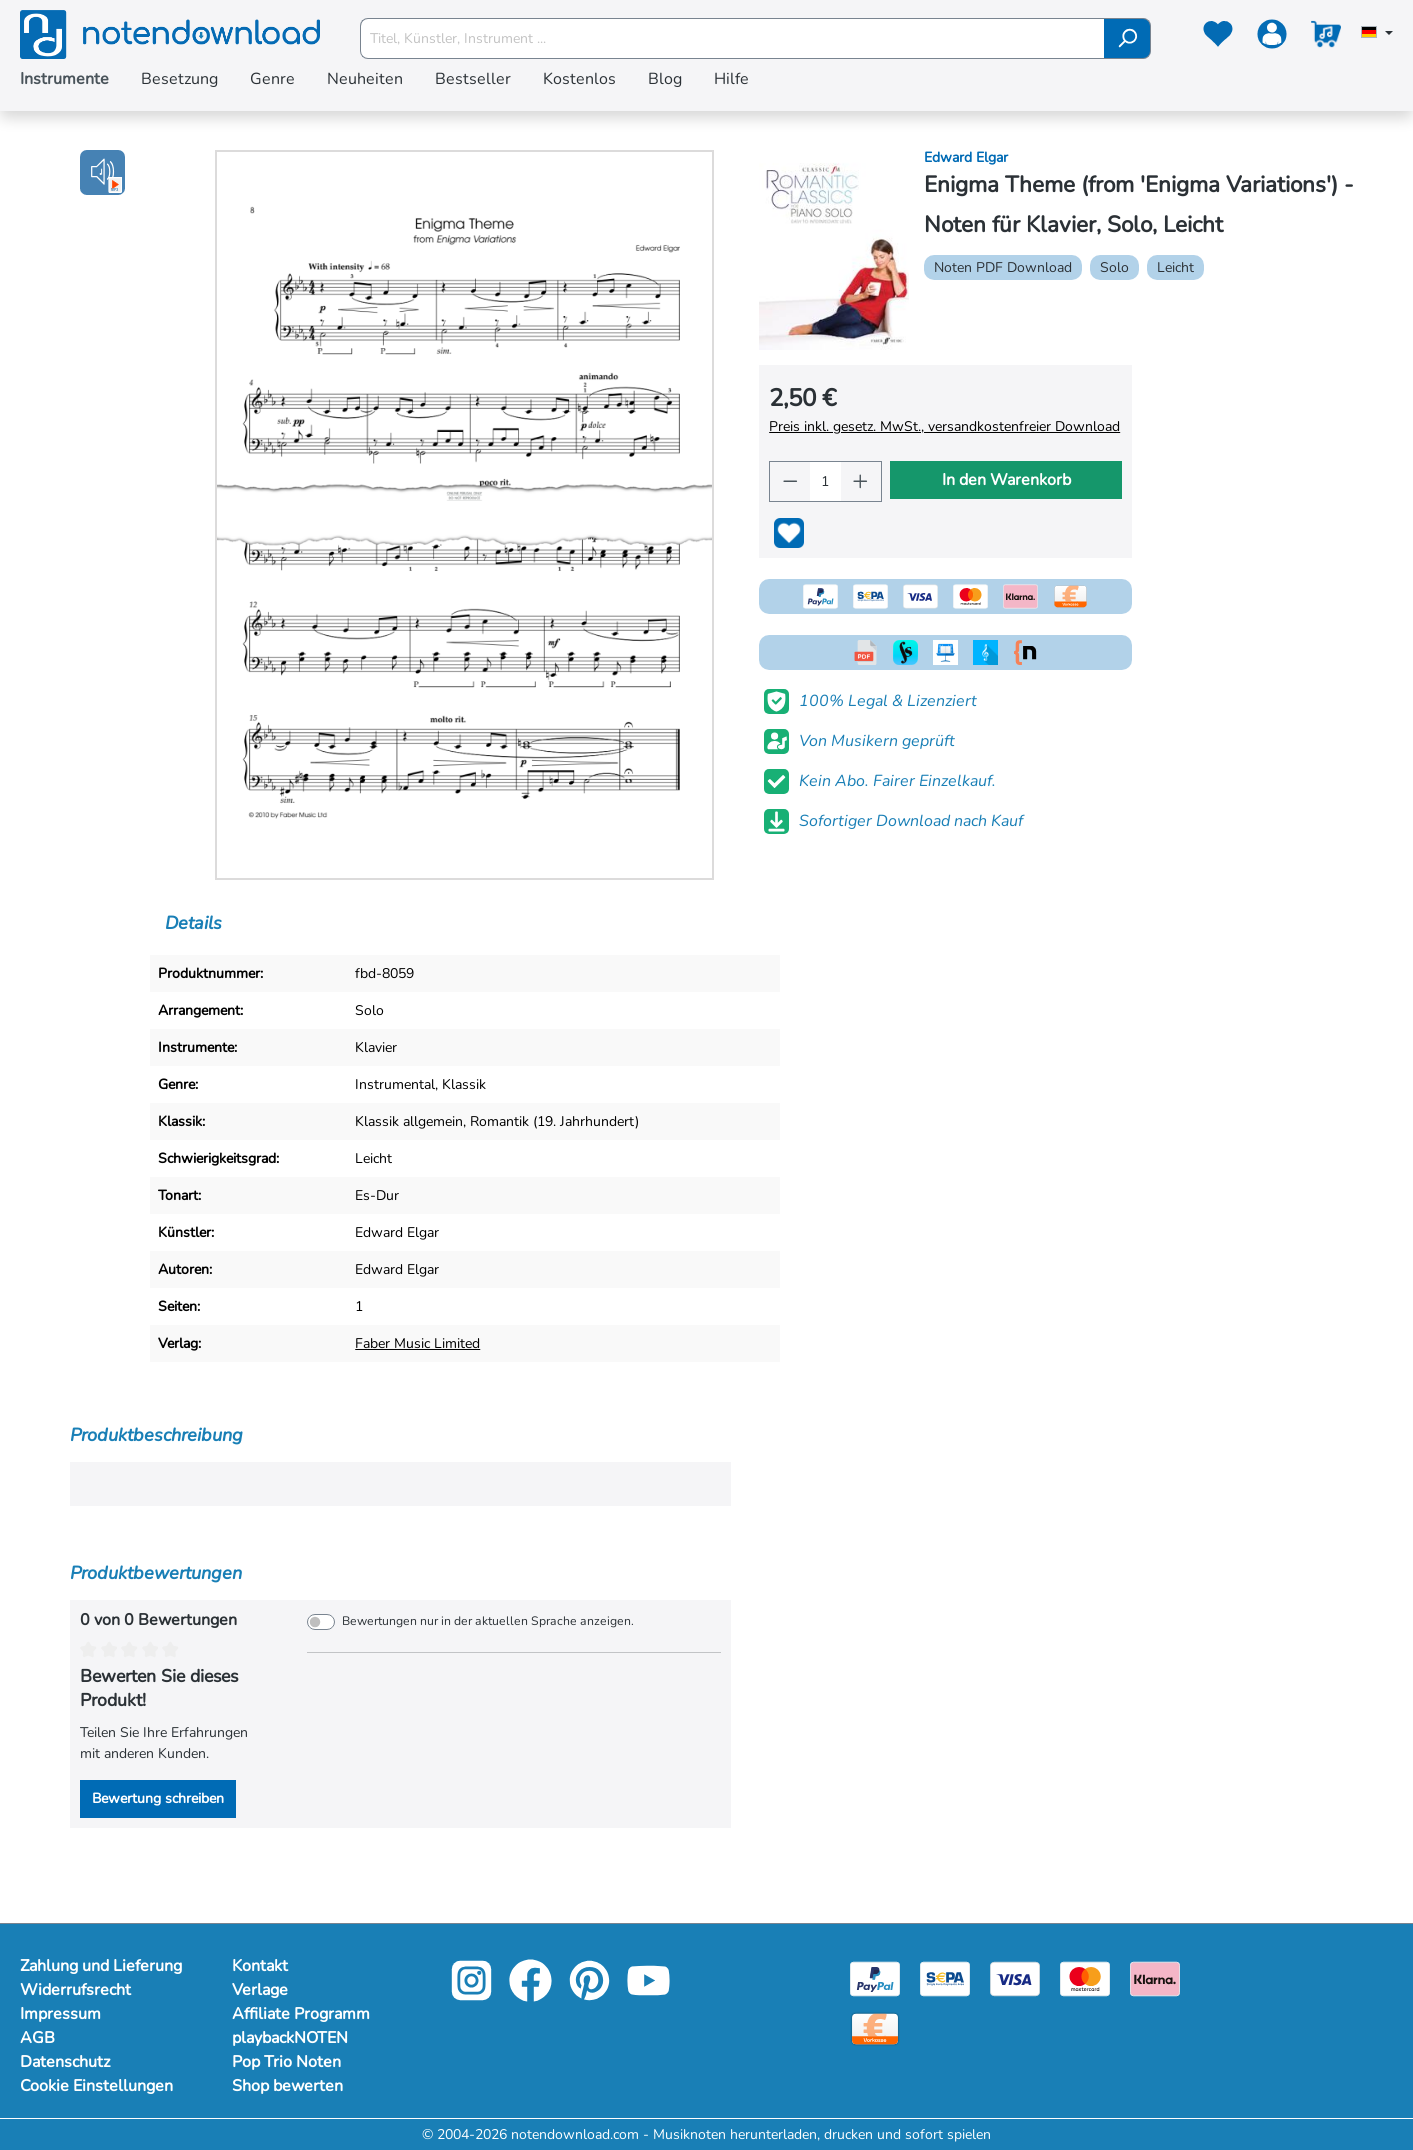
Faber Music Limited (417, 1343)
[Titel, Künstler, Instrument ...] (732, 38)
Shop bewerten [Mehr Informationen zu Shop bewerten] (287, 2086)
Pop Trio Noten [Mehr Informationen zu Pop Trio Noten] (286, 2062)
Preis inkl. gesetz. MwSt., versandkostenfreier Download (944, 426)
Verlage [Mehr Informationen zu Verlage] (260, 1990)
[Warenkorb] (1326, 38)
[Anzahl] (825, 481)
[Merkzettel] (1218, 38)
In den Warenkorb (1006, 480)
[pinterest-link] (591, 1994)
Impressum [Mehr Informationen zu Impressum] (60, 2014)
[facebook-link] (532, 1994)
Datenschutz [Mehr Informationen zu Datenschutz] (65, 2062)
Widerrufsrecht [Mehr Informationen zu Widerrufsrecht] (75, 1990)
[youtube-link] (648, 1994)
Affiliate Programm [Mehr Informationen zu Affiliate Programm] (301, 2014)
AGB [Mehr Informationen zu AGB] (37, 2038)
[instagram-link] (473, 1994)
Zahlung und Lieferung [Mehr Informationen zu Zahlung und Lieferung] (101, 1966)
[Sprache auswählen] (1377, 34)
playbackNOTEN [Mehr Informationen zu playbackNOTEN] (290, 2038)
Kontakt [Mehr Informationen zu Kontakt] (260, 1966)
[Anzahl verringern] (790, 481)
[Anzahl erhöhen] (861, 481)
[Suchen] (1127, 38)
